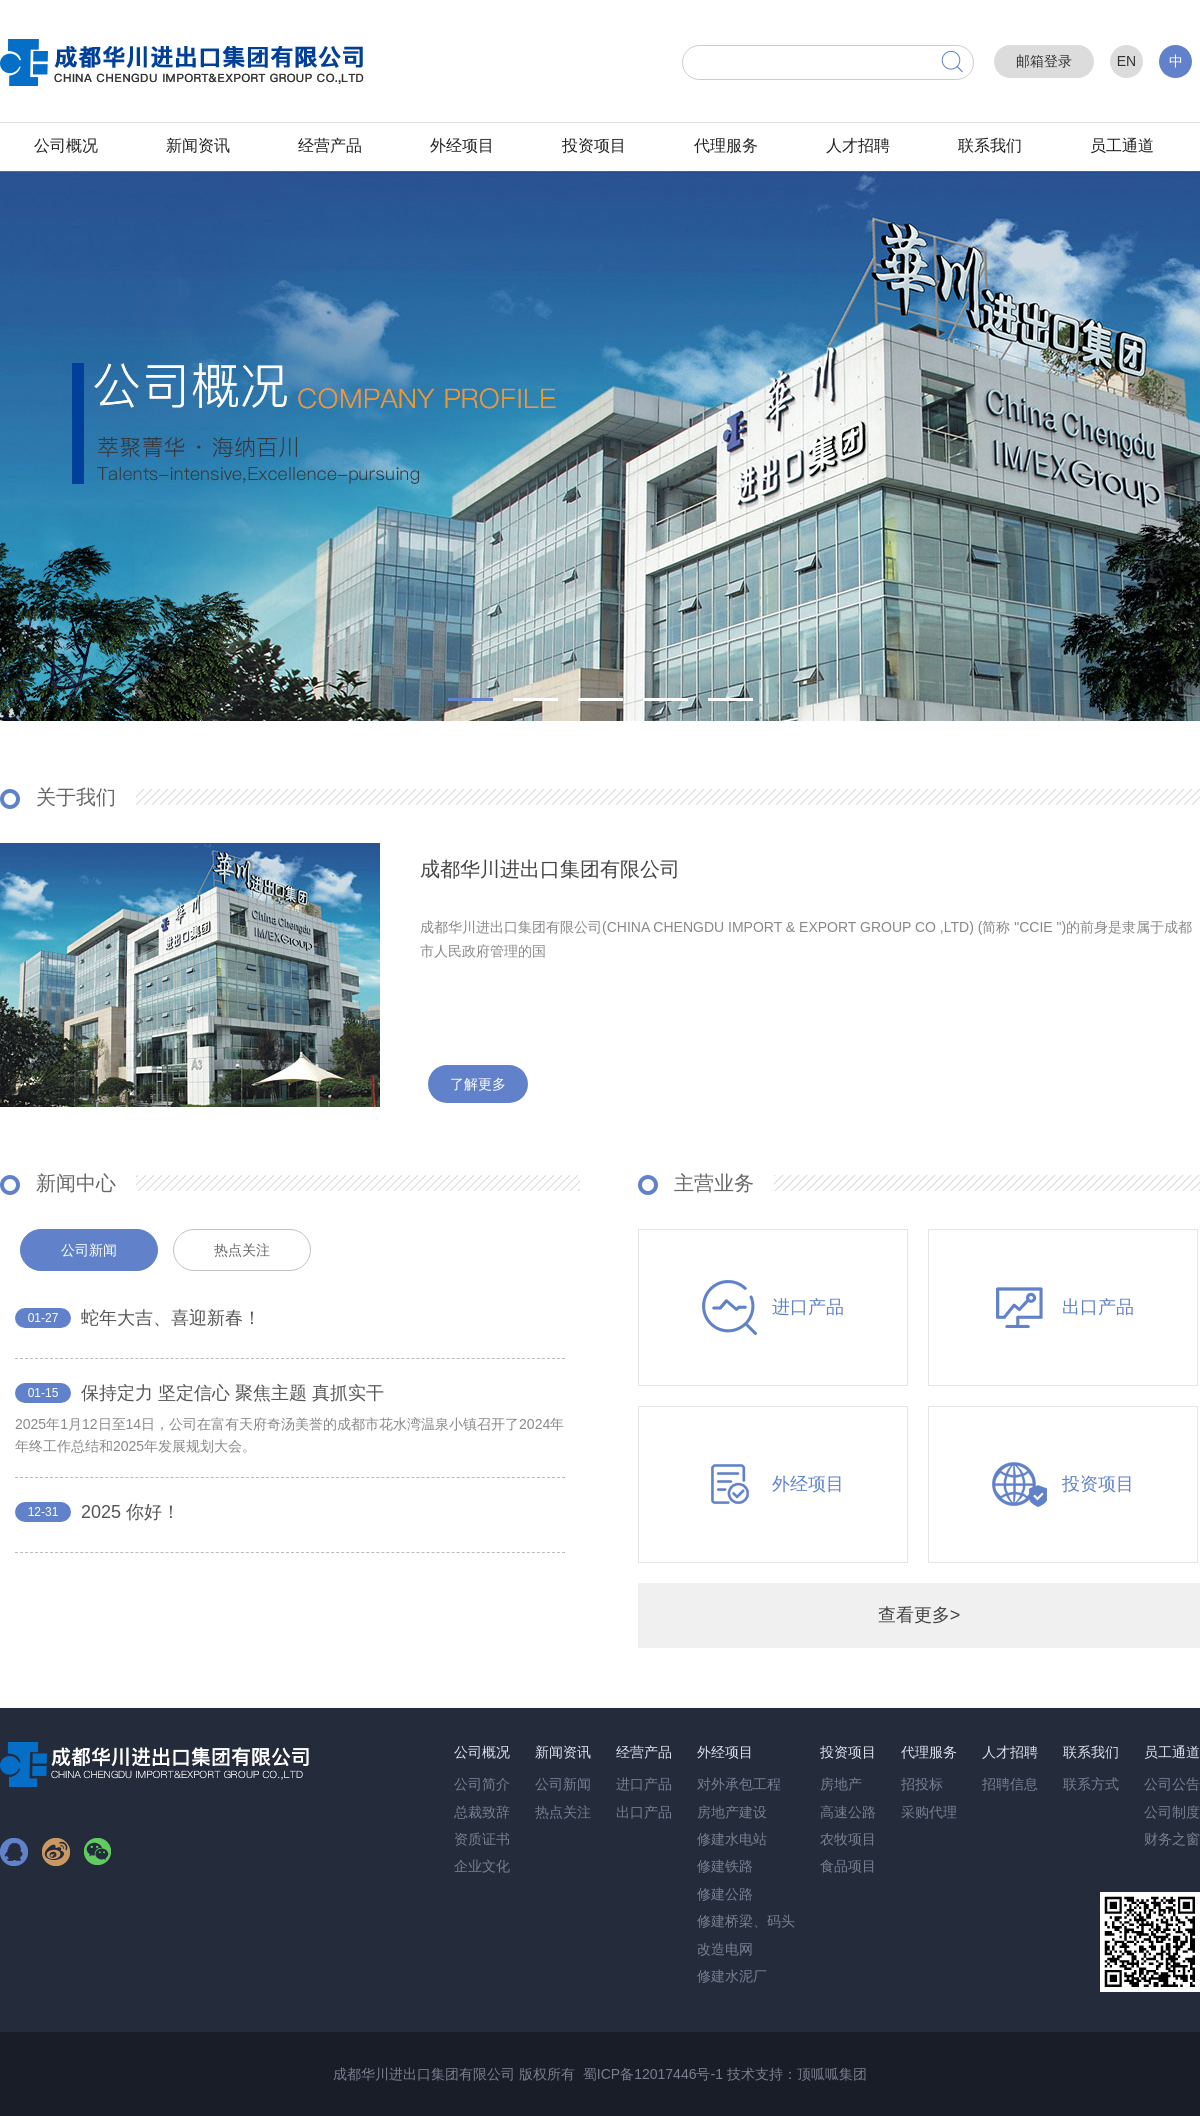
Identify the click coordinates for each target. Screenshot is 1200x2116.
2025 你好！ (130, 1512)
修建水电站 (732, 1839)
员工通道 (1122, 145)
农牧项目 (848, 1839)
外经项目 (462, 145)
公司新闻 (563, 1784)
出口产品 (644, 1812)
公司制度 (1172, 1812)
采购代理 (929, 1812)
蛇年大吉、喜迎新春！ (171, 1318)
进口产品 (644, 1784)
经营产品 (330, 145)
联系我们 (990, 145)
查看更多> (919, 1615)
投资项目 (594, 145)
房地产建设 (732, 1812)
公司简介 (482, 1784)
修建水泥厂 (732, 1976)
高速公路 (848, 1812)
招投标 (922, 1784)
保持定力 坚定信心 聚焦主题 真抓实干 (232, 1393)
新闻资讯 (198, 145)
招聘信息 (1010, 1784)
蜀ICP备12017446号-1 (653, 2074)
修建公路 (725, 1894)
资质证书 (482, 1839)
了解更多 (478, 1084)
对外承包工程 (739, 1784)
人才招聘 (858, 145)
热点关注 (563, 1812)
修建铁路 (725, 1866)
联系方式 (1091, 1784)
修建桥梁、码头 (746, 1921)
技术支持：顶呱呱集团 (797, 2074)
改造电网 (725, 1949)
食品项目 (848, 1866)
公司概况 (66, 145)
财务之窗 (1172, 1839)
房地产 (841, 1784)
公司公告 (1172, 1784)
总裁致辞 (482, 1812)
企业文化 (482, 1866)
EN (1126, 61)
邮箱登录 (1044, 61)
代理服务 (726, 145)
